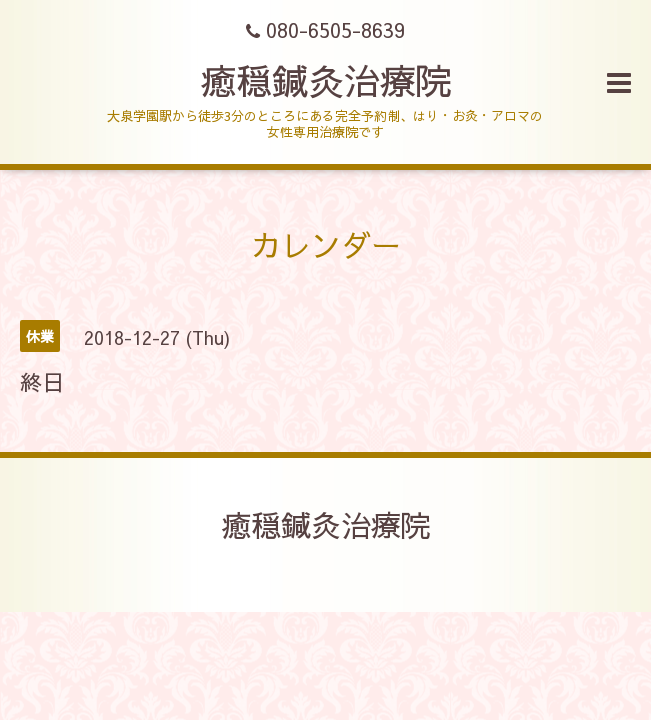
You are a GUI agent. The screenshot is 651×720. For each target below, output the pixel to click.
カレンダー (326, 244)
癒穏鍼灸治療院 (326, 80)
